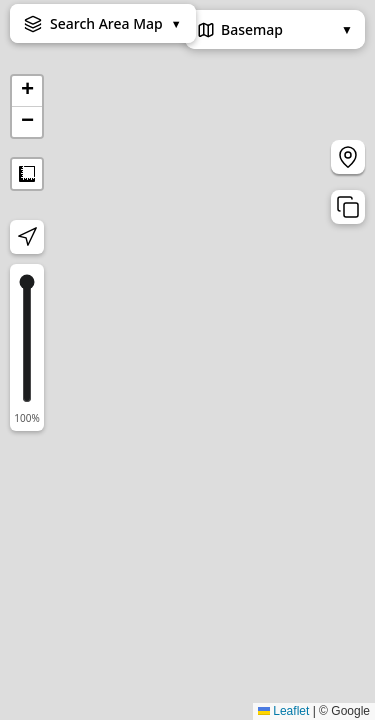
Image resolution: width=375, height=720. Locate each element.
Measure (27, 174)
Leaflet (283, 711)
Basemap (275, 29)
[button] (27, 91)
